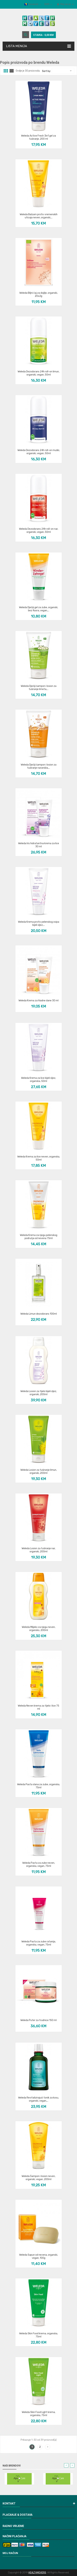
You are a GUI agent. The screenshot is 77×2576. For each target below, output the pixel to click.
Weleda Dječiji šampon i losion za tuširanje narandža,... (38, 766)
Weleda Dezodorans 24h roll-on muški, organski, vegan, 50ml (38, 452)
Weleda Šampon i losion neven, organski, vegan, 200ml (38, 2178)
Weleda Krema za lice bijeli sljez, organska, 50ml (38, 1080)
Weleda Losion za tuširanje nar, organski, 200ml (38, 1550)
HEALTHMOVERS (37, 2572)
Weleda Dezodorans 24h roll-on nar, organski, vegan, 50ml (38, 530)
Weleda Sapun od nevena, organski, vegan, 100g (38, 2256)
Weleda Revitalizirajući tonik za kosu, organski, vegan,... (38, 2099)
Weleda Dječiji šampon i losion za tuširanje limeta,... (38, 688)
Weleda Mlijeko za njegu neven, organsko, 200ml (38, 1629)
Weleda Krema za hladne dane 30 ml (38, 1000)
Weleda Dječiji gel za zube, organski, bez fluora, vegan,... (38, 609)
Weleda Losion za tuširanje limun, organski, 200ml (38, 1471)
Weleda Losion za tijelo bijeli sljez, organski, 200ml (38, 1393)
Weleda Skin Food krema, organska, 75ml (38, 2335)
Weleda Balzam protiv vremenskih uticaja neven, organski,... (38, 216)
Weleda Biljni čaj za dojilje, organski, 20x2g (38, 294)
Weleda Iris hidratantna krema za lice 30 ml (38, 845)
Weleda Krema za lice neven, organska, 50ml (38, 1158)
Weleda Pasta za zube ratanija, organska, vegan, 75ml (38, 1943)
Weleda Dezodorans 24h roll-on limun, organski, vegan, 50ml (38, 373)
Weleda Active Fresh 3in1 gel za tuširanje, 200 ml (38, 137)
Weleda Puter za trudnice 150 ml (38, 2020)
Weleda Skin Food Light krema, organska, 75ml (38, 2414)
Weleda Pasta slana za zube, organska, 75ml (38, 1786)
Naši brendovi (12, 2465)
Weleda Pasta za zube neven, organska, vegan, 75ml (38, 1864)
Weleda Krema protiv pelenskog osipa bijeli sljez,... (38, 923)
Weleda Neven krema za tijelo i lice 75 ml (38, 1707)
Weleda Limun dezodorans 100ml (38, 1313)
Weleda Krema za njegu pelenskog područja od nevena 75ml (38, 1237)
